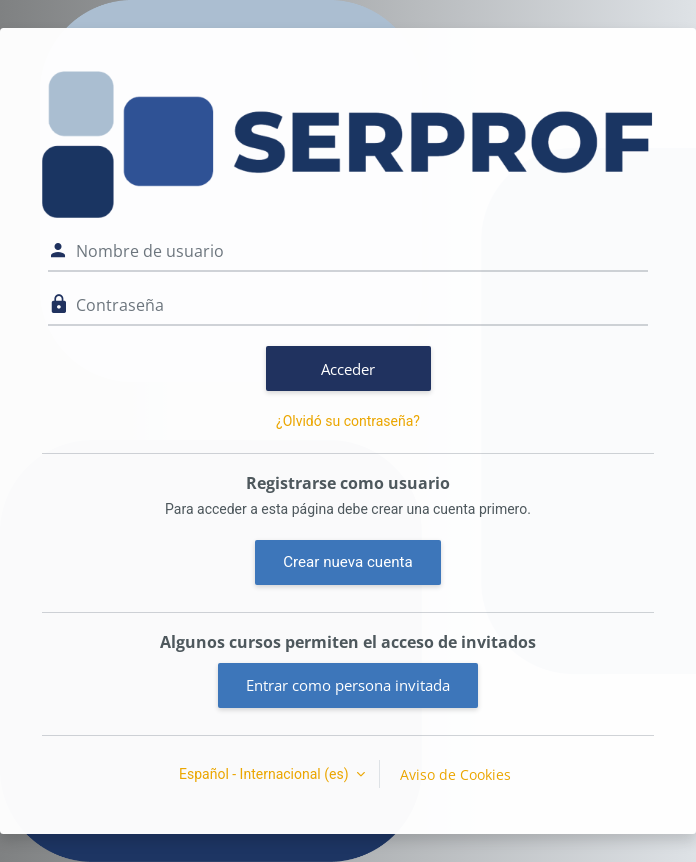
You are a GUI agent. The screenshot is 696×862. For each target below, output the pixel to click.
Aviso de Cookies (455, 774)
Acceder (348, 369)
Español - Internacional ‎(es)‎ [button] (265, 774)
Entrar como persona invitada (348, 685)
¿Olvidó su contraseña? (348, 421)
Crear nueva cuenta (347, 562)
